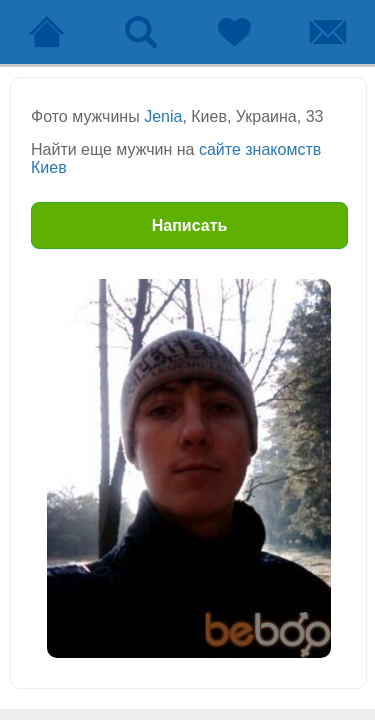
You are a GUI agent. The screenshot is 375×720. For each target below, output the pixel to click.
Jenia (163, 116)
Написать (190, 225)
